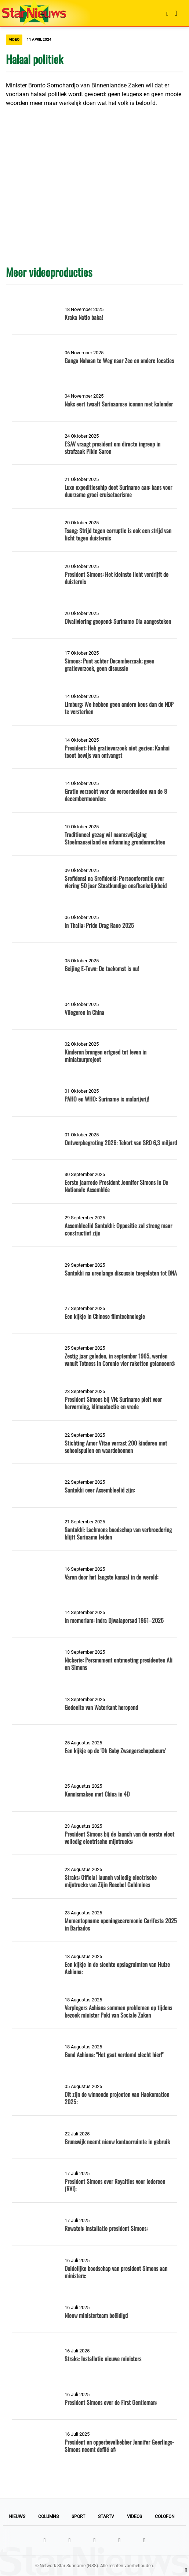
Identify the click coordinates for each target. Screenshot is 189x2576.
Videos (134, 2516)
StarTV (106, 2516)
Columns (48, 2516)
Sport (78, 2516)
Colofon (165, 2516)
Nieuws (17, 2516)
